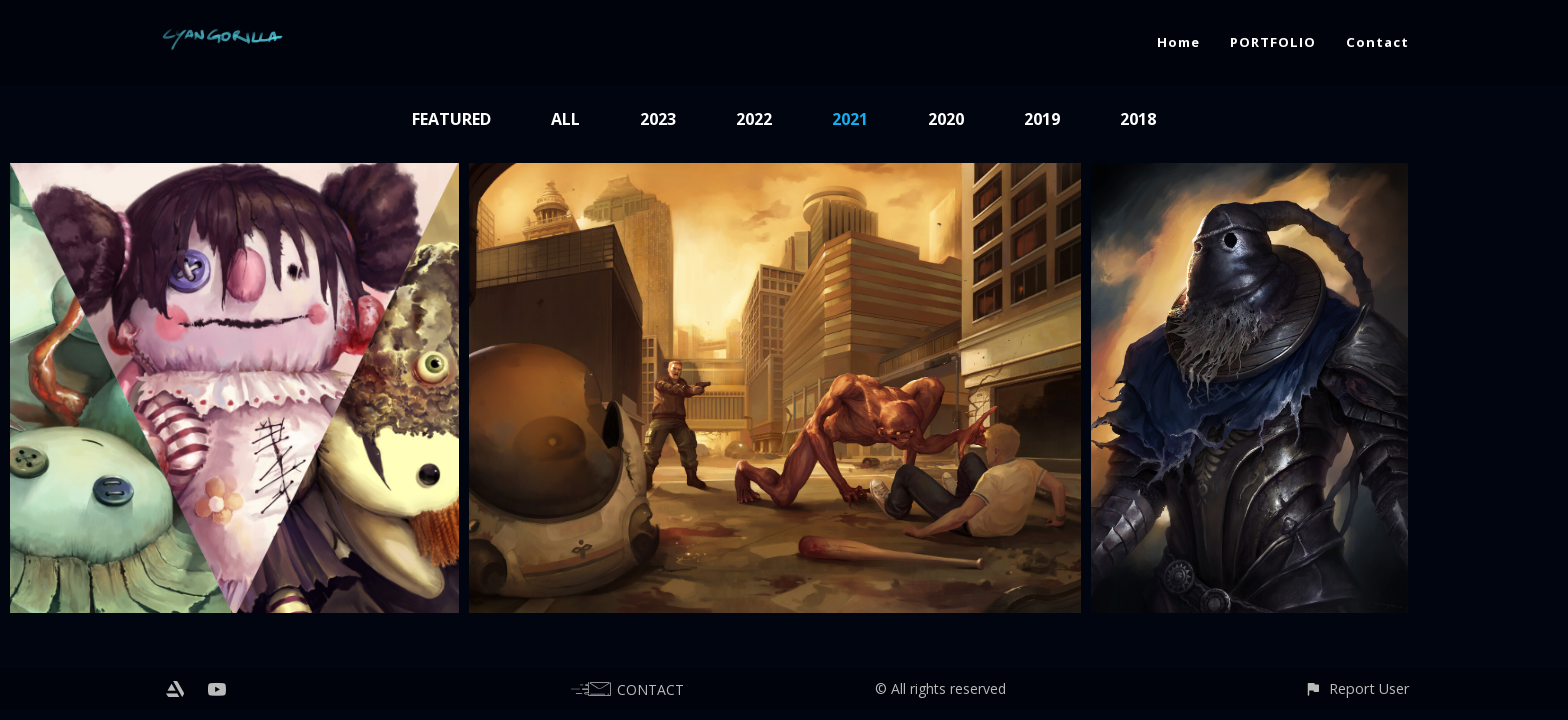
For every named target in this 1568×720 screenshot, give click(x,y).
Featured (451, 119)
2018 (1138, 119)
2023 (658, 119)
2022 (754, 119)
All (565, 119)
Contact (1377, 42)
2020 (946, 119)
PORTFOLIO (1273, 42)
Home (1178, 42)
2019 (1042, 119)
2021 (850, 119)
